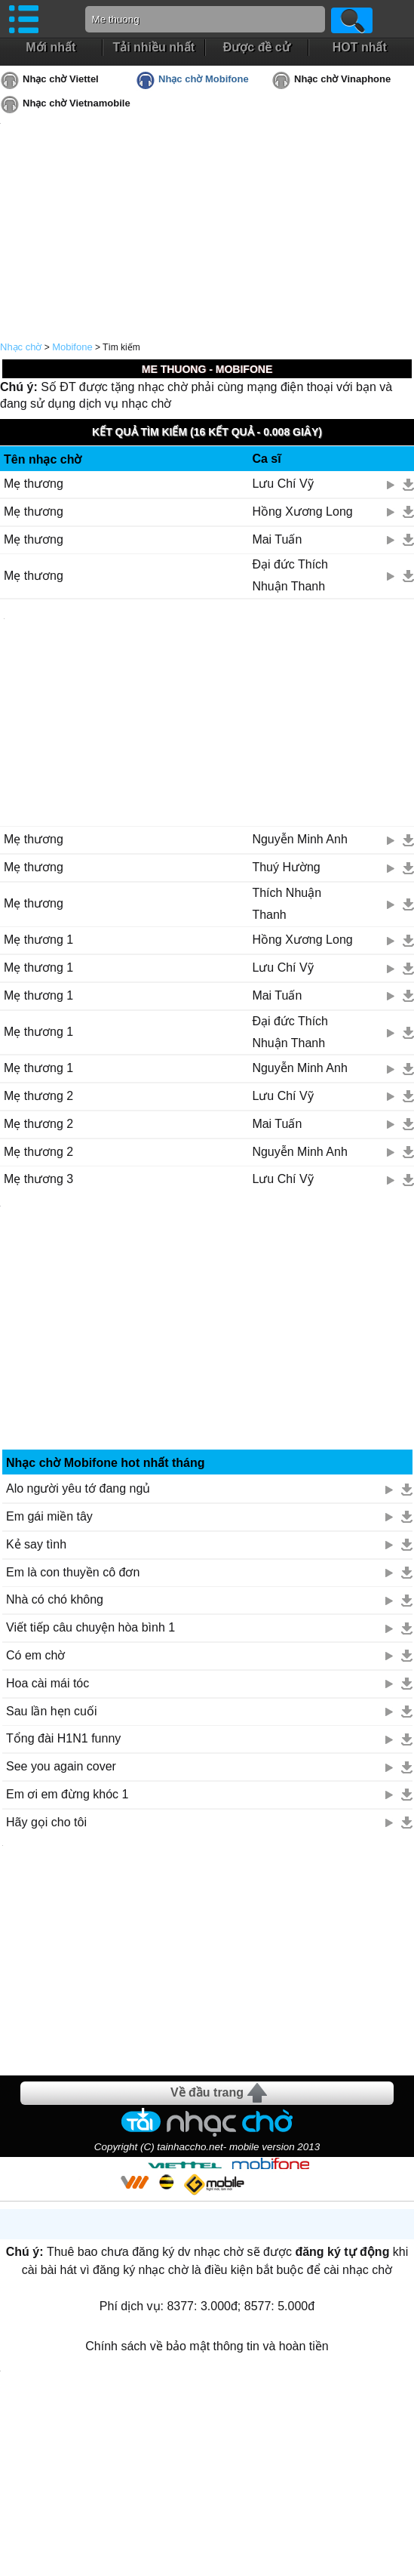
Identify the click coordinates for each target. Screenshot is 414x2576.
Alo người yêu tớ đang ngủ (78, 1488)
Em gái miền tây (49, 1516)
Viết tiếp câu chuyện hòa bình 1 (90, 1627)
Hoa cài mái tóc (47, 1683)
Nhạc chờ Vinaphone (342, 79)
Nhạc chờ (20, 347)
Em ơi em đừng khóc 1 (67, 1794)
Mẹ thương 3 (38, 1178)
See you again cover (61, 1766)
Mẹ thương (33, 483)
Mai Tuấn (277, 539)
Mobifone (72, 347)
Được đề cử (256, 47)
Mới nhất (50, 47)
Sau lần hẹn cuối (51, 1711)
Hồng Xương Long (302, 511)
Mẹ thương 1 (38, 939)
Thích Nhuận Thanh (286, 903)
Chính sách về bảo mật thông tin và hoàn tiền (206, 2346)
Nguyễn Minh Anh (299, 839)
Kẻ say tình (36, 1544)
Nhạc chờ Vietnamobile (76, 103)
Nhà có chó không (54, 1599)
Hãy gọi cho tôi (46, 1822)
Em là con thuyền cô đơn (73, 1572)
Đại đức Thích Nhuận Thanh (290, 575)
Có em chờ (35, 1655)
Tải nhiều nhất (153, 47)
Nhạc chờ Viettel (61, 79)
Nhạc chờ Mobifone (203, 79)
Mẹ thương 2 (38, 1095)
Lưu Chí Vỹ (282, 483)
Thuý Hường (286, 867)
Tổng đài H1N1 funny (63, 1738)
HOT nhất (360, 47)
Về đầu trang (207, 2092)
